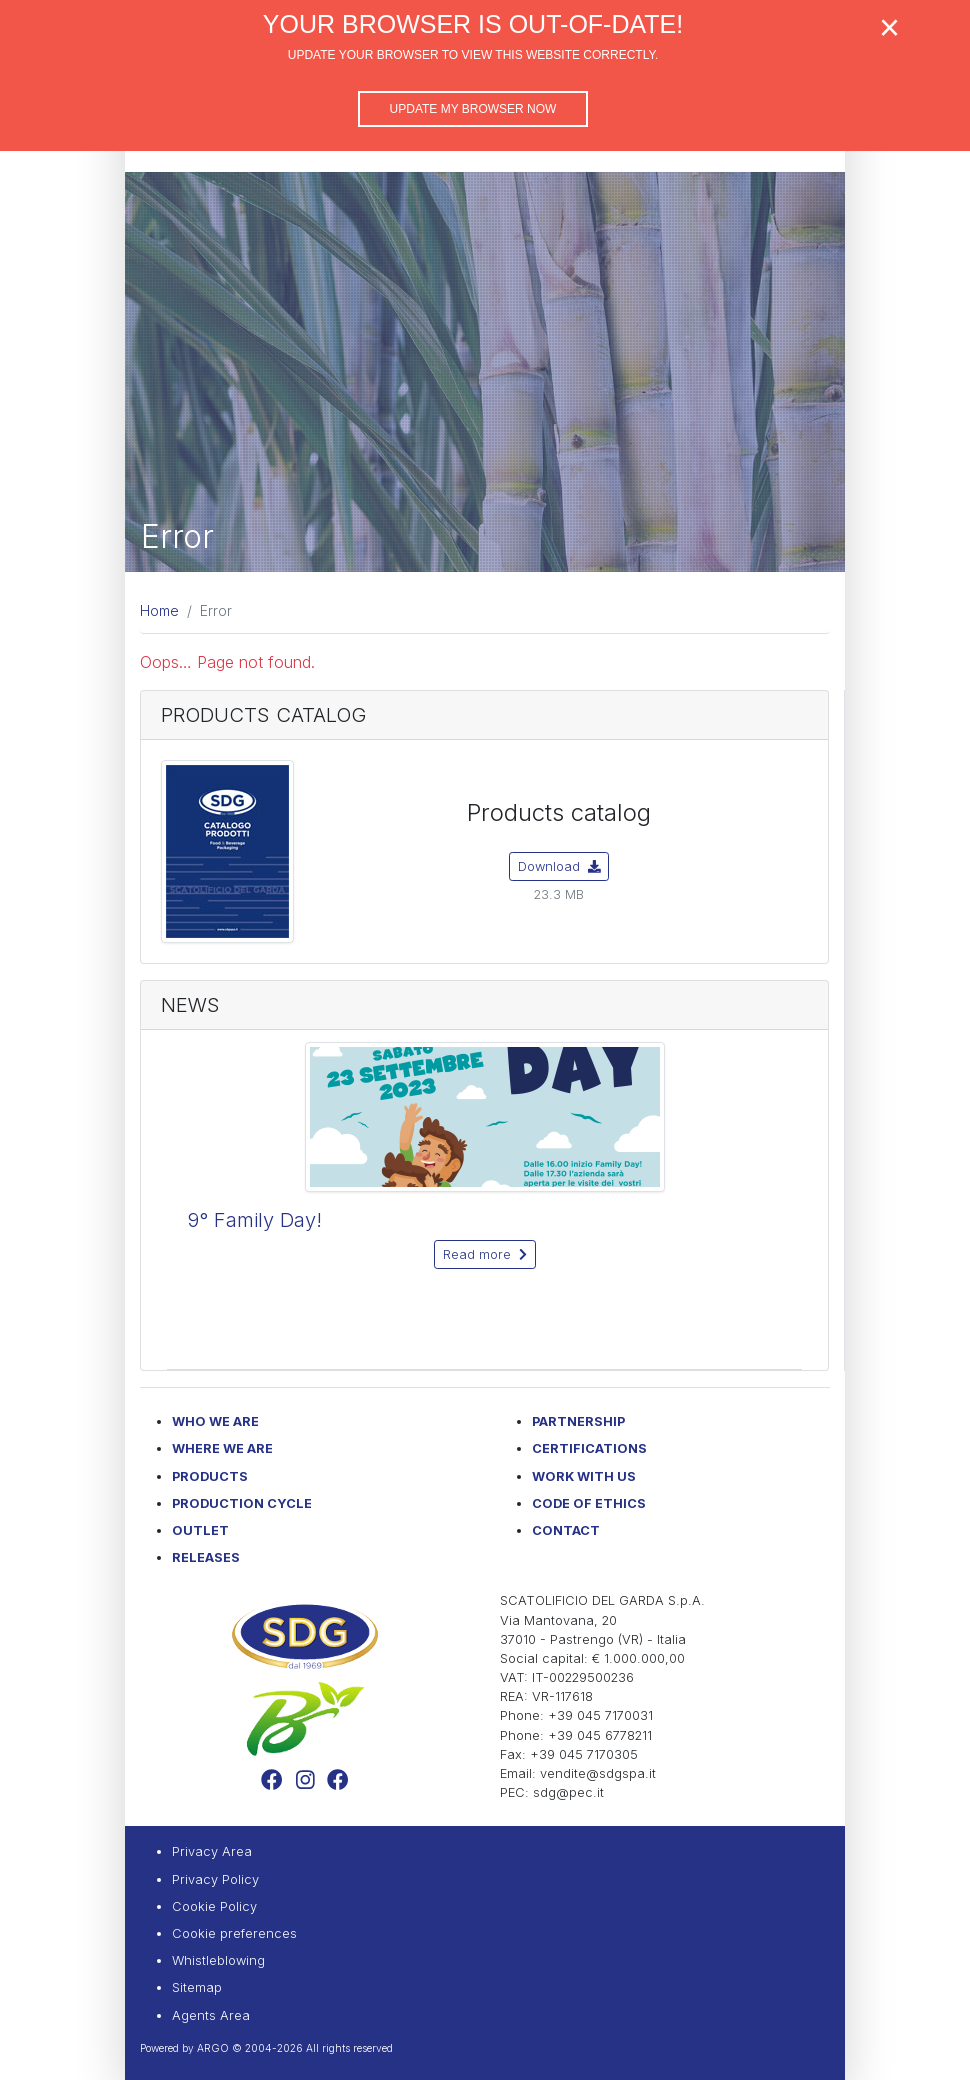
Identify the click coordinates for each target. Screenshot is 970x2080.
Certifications (589, 1448)
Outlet (200, 1530)
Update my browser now (473, 109)
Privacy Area (212, 1851)
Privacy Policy (215, 1879)
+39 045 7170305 (584, 1754)
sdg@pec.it (568, 1792)
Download (559, 866)
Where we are (222, 1448)
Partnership (578, 1421)
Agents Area (211, 2015)
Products (210, 1476)
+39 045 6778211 (600, 1735)
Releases (206, 1557)
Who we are (215, 1421)
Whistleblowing (218, 1960)
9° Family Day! (254, 1220)
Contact (566, 1530)
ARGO (213, 2048)
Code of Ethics (589, 1503)
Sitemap (197, 1987)
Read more (485, 1254)
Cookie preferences (234, 1933)
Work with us (584, 1476)
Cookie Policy (214, 1906)
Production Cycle (242, 1503)
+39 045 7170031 (600, 1715)
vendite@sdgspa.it (598, 1773)
